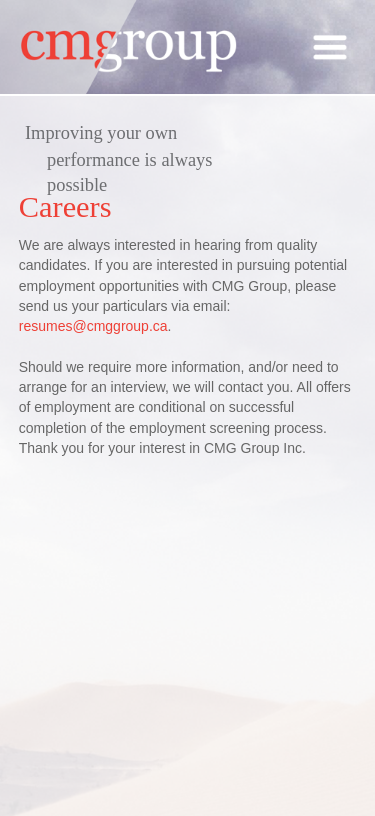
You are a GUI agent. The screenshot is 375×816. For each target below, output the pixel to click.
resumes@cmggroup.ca (93, 326)
